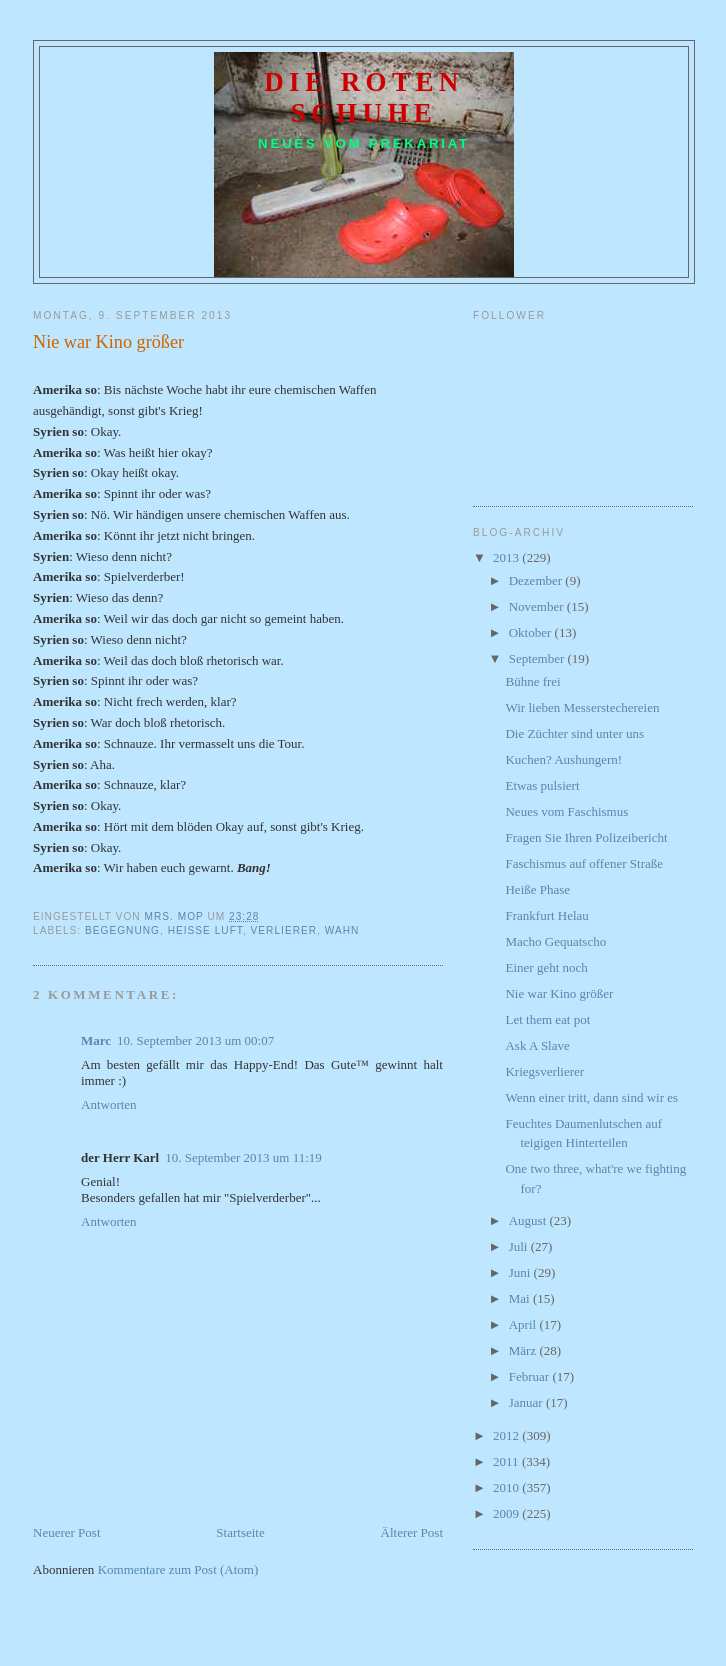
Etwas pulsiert (542, 785)
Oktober (532, 632)
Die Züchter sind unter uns (574, 733)
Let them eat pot (547, 1019)
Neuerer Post (67, 1532)
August (529, 1220)
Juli (520, 1246)
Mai (521, 1298)
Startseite (240, 1532)
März (524, 1350)
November (538, 606)
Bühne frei (532, 681)
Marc (96, 1040)
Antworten (109, 1104)
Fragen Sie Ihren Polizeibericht (586, 837)
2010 (507, 1487)
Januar (527, 1402)
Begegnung (122, 930)
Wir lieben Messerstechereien (582, 707)
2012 (507, 1435)
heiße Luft (205, 930)
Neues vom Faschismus (566, 811)
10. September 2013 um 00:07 (195, 1040)
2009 (507, 1513)
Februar (531, 1376)
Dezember (537, 580)
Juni (521, 1272)
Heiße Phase (537, 889)
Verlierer (284, 930)
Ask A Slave (537, 1045)
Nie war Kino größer (559, 993)
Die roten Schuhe (364, 97)
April (524, 1324)
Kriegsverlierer (544, 1071)
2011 (507, 1461)
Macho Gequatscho (555, 941)
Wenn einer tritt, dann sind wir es (591, 1097)
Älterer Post (412, 1532)
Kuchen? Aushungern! (563, 759)
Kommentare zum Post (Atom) (178, 1569)
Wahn (342, 930)
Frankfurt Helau (546, 915)
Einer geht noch (546, 967)
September (538, 658)
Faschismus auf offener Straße (584, 863)
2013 (507, 557)
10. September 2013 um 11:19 (243, 1157)
